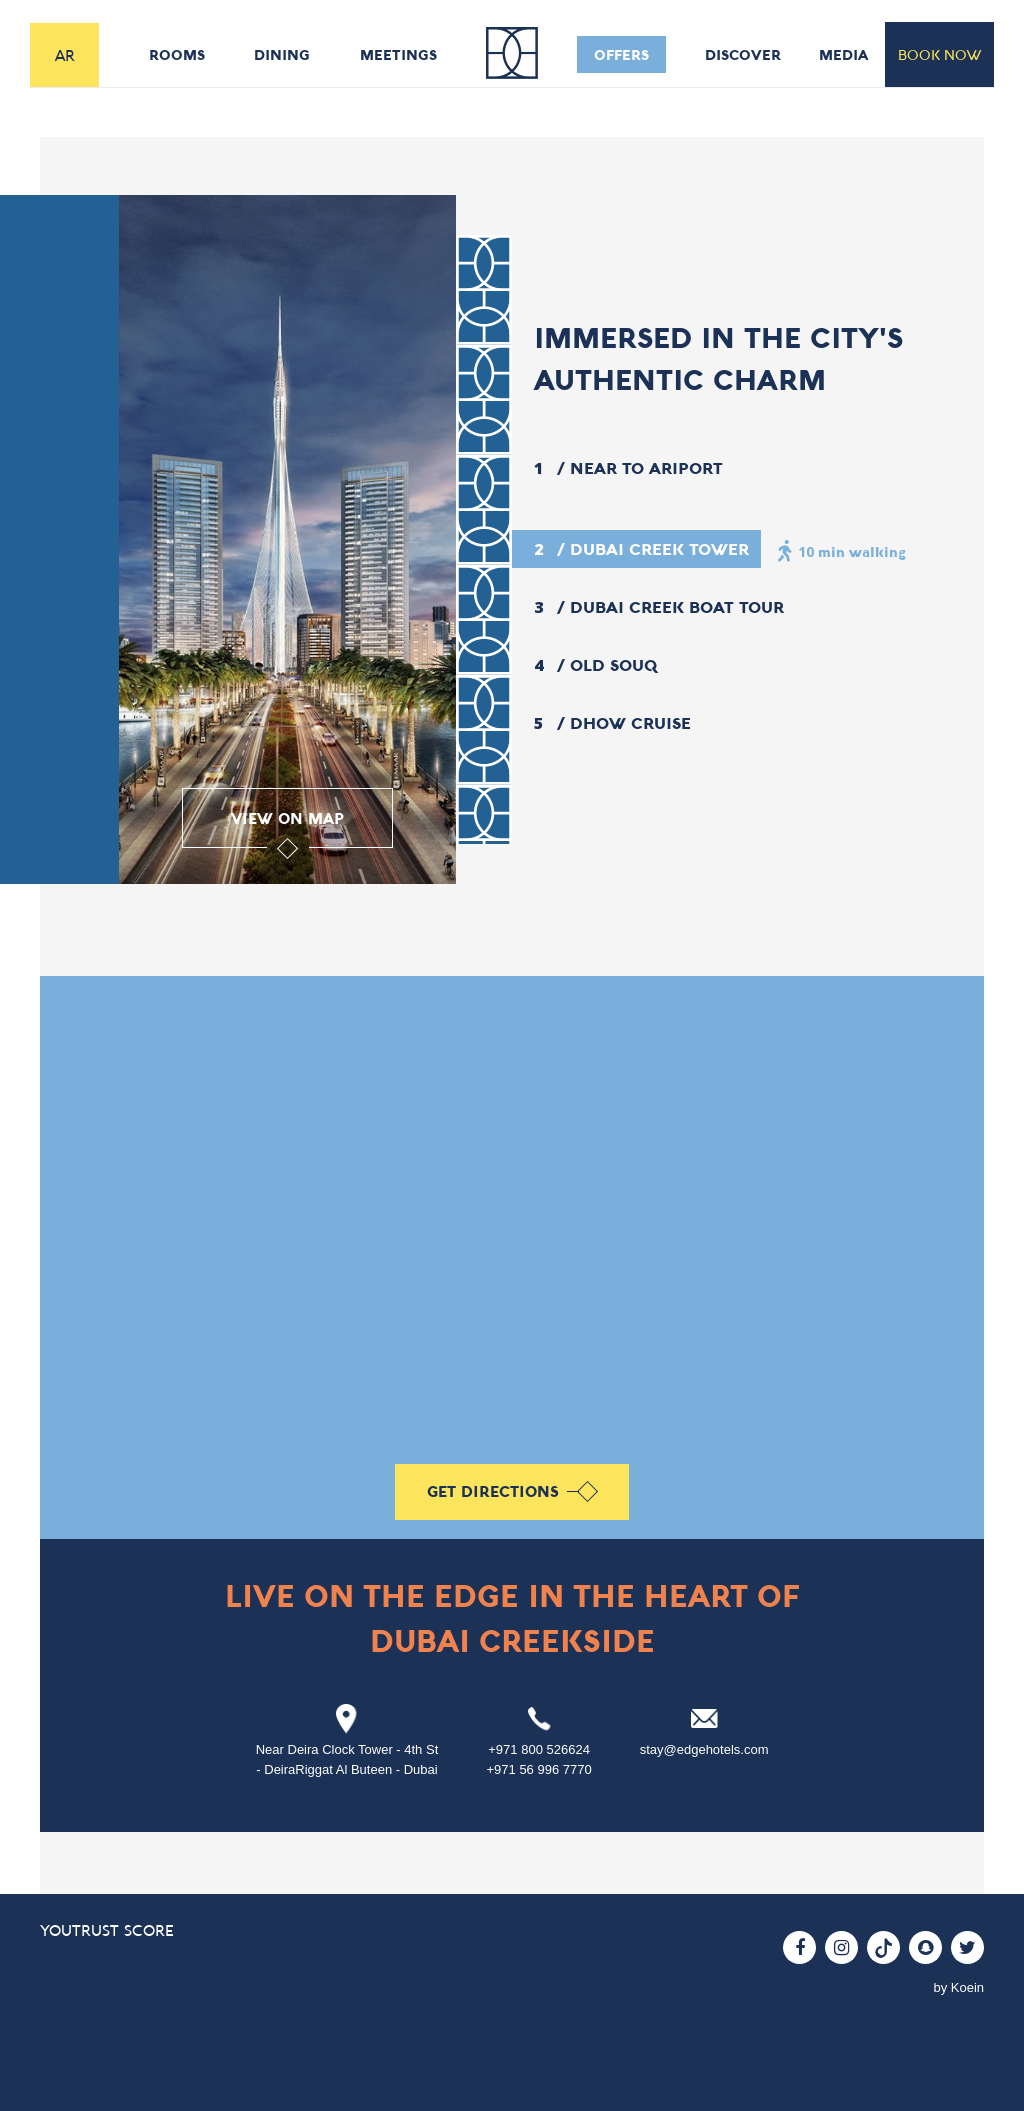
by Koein (958, 1987)
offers (621, 54)
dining (282, 54)
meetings (398, 54)
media (843, 54)
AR (65, 55)
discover (743, 54)
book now (939, 54)
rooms (177, 54)
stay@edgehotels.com (704, 1749)
